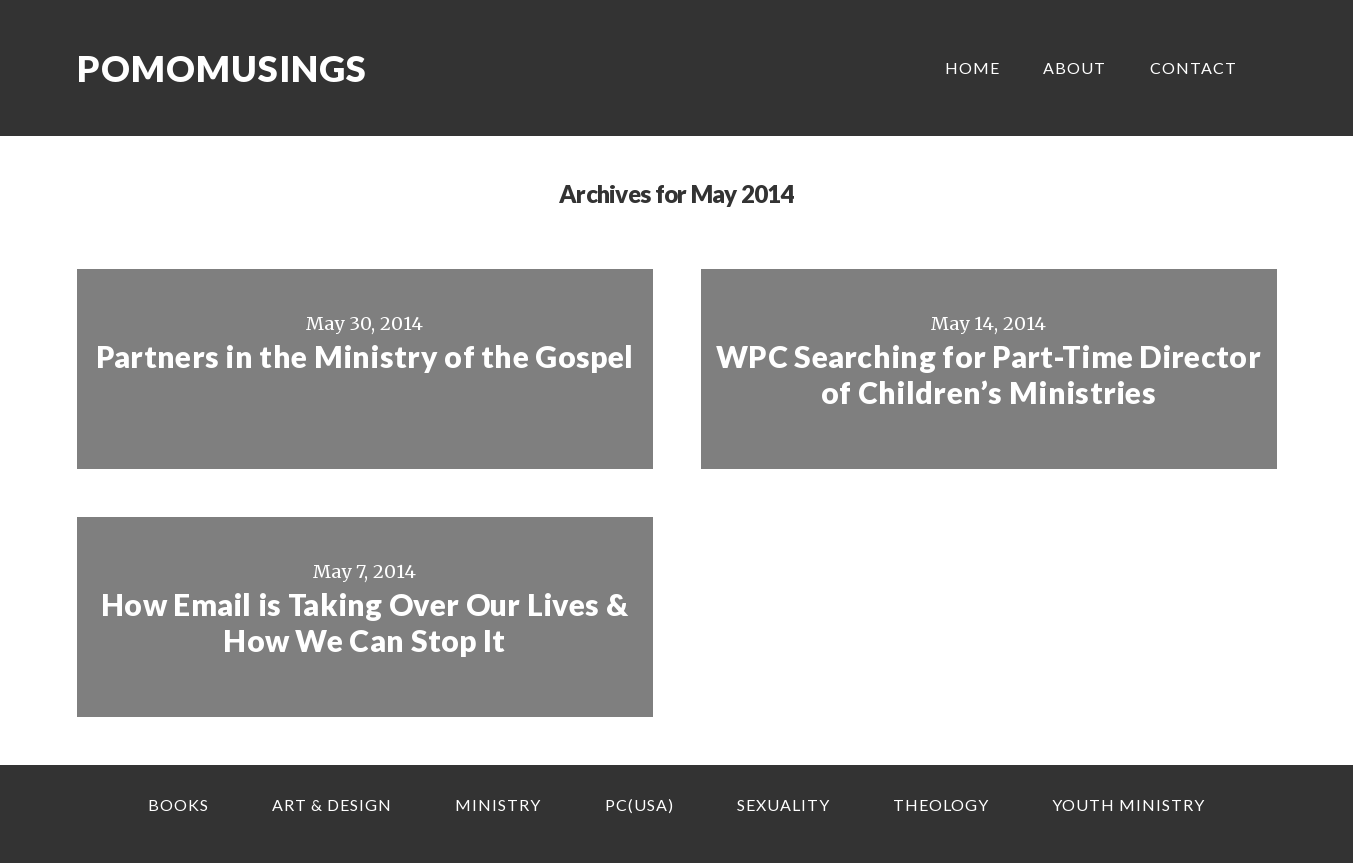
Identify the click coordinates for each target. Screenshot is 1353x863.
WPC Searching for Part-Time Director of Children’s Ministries (988, 374)
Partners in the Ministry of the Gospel (364, 356)
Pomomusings (222, 68)
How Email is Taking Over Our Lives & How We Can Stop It (364, 622)
